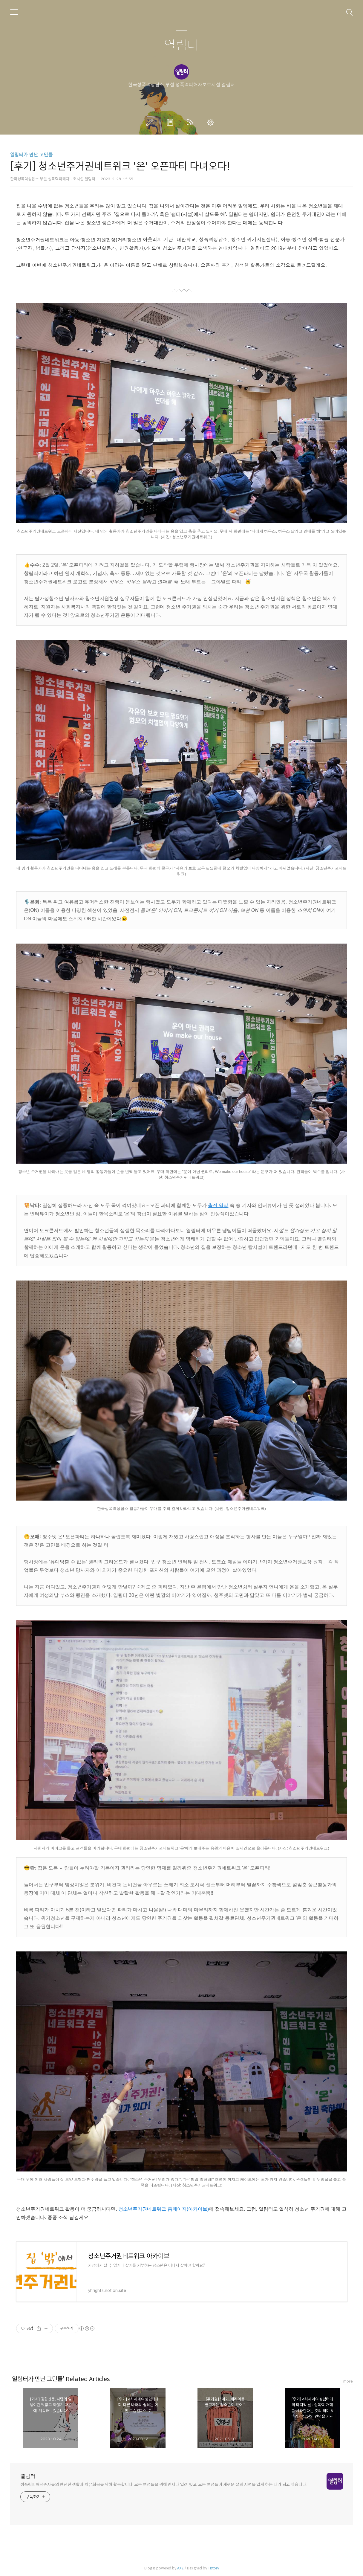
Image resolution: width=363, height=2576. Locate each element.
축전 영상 (218, 1205)
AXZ (180, 2568)
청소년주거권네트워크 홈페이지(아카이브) (163, 2209)
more (348, 2381)
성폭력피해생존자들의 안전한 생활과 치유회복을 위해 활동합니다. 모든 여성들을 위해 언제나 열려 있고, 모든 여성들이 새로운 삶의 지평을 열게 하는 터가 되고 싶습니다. (163, 2484)
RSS (191, 122)
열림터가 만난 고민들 (31, 155)
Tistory (213, 2568)
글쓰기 (151, 122)
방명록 (171, 122)
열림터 (181, 45)
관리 (212, 122)
